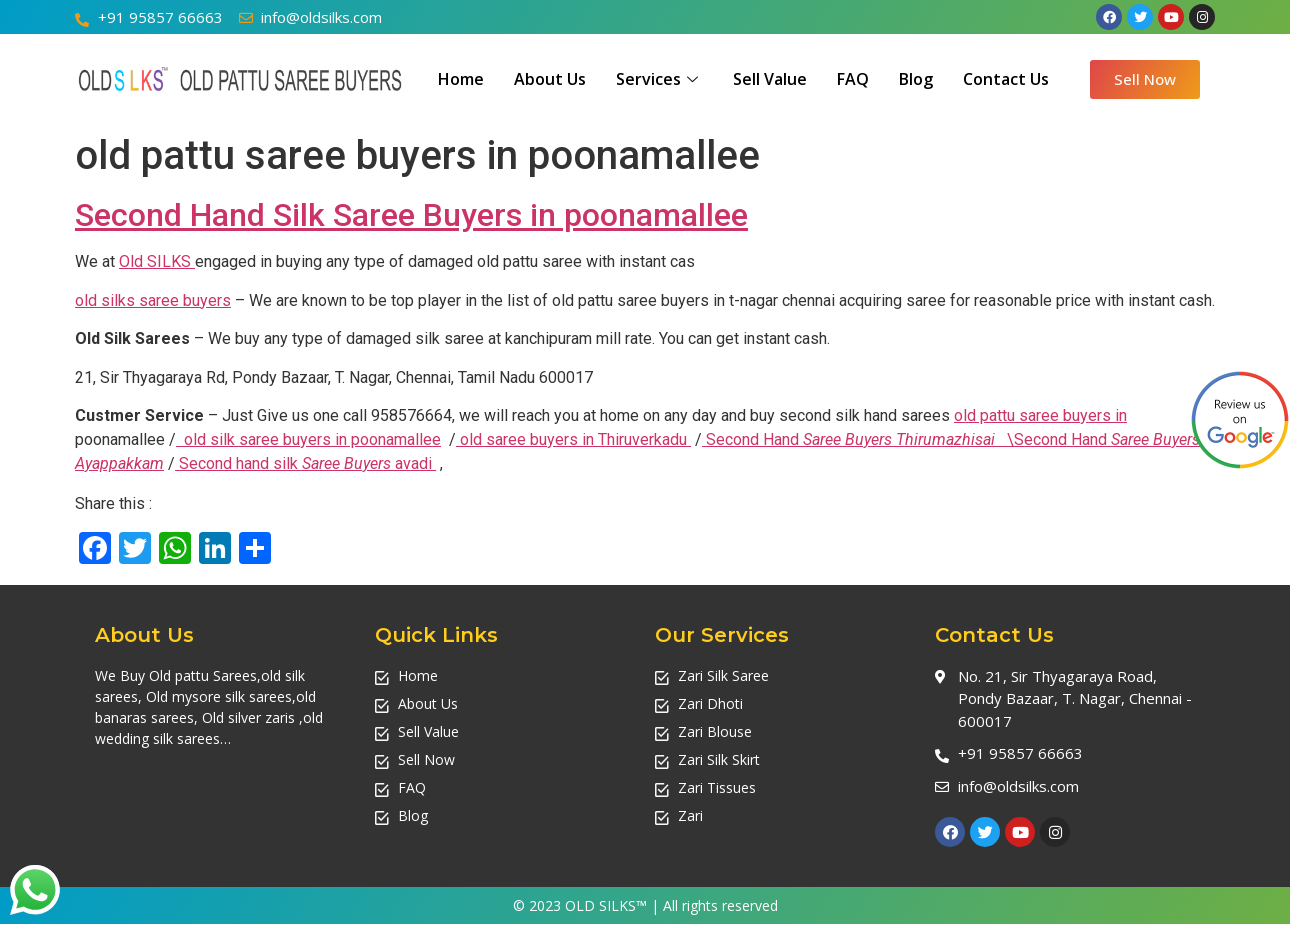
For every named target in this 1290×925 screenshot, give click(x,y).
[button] (1145, 79)
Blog (916, 79)
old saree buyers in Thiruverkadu (573, 439)
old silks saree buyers (153, 300)
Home (461, 79)
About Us (550, 79)
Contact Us (1006, 79)
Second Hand (852, 439)
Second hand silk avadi (307, 463)
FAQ (853, 79)
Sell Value (770, 79)
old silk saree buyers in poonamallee (312, 439)
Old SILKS (157, 261)
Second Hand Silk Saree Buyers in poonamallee (411, 215)
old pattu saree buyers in (1040, 415)
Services (659, 79)
